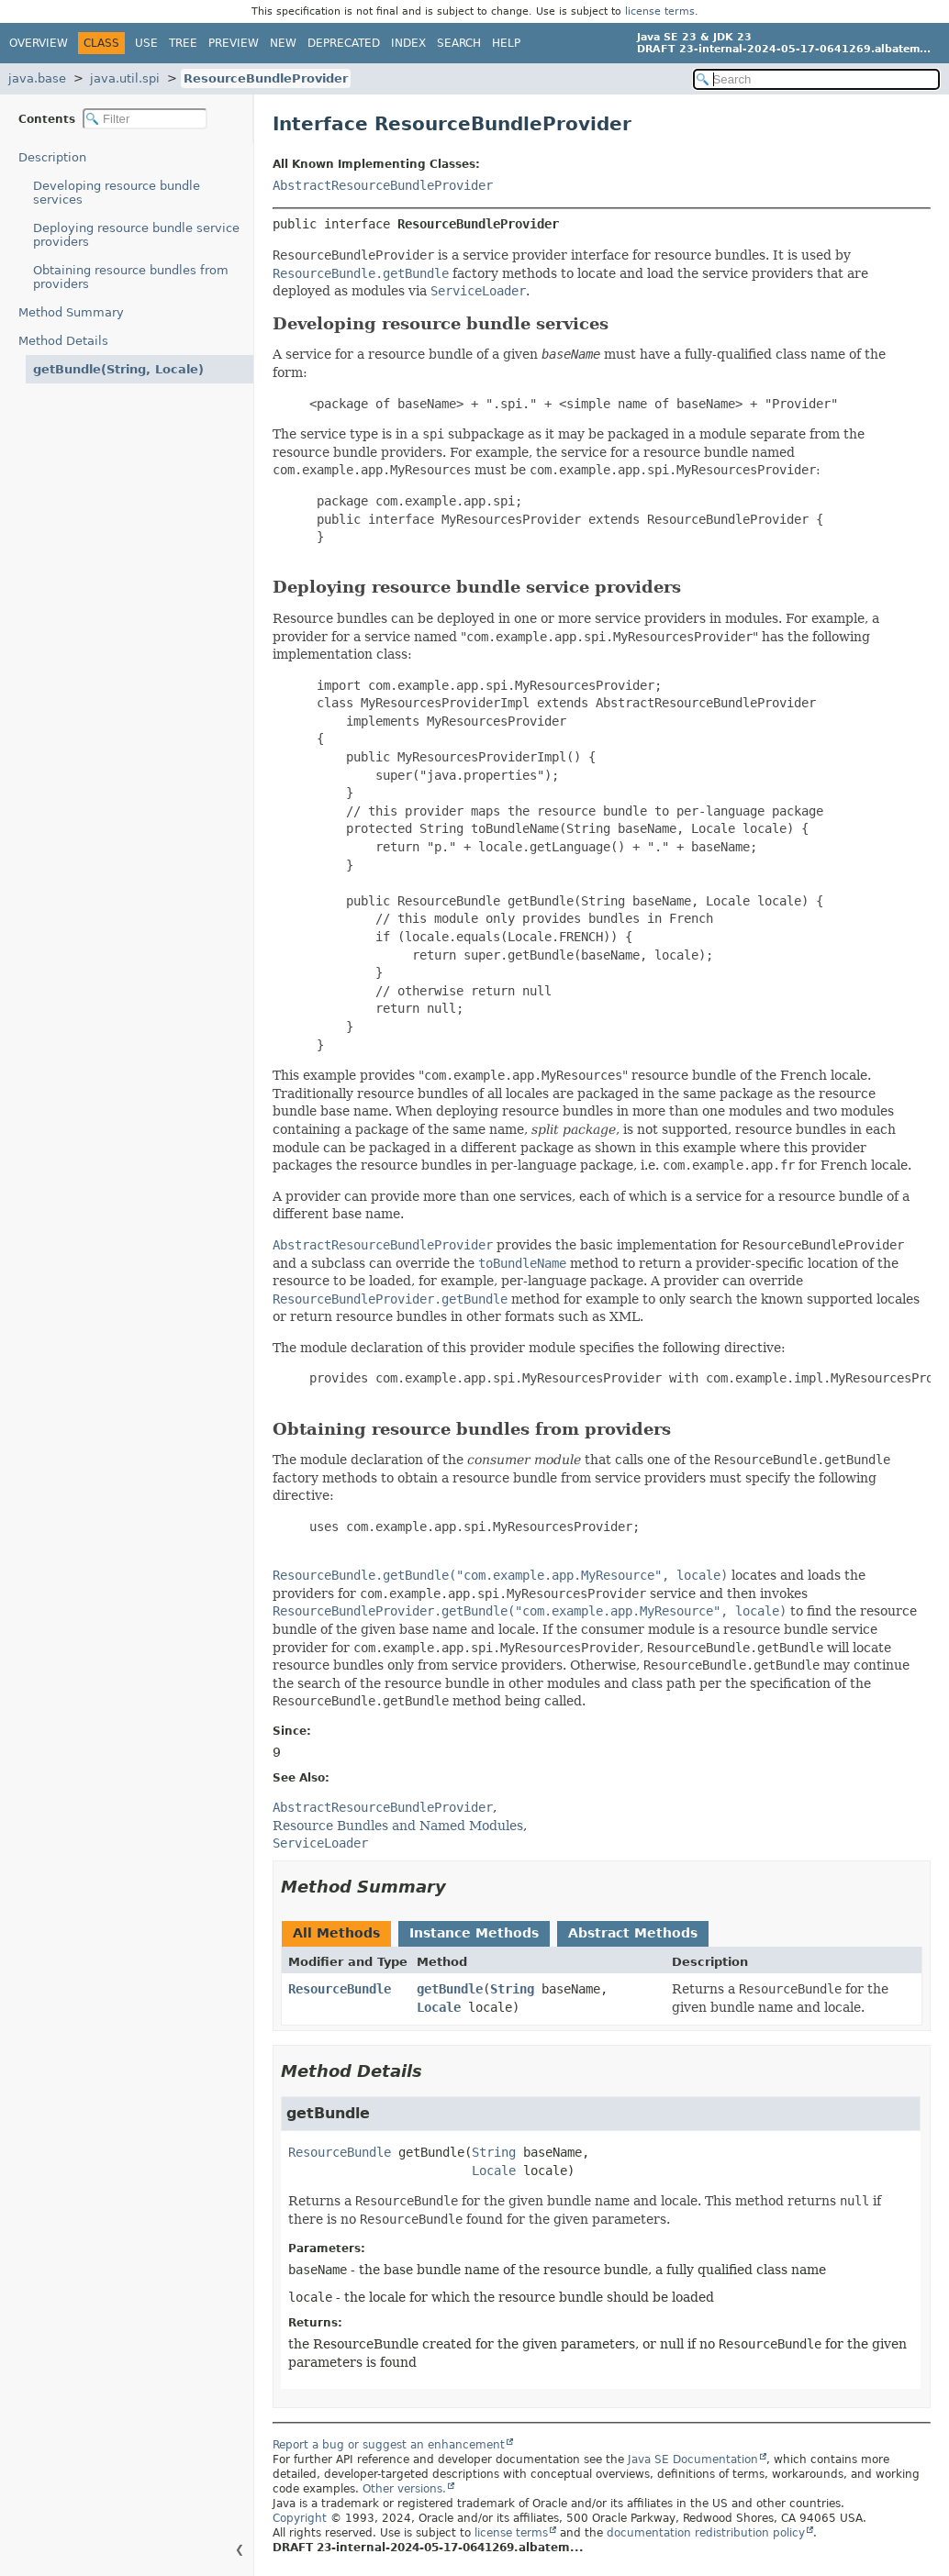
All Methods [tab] (336, 1933)
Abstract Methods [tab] (633, 1933)
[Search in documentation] (816, 79)
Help (506, 43)
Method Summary (71, 312)
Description (52, 157)
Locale (439, 2007)
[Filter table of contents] (145, 118)
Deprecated (343, 43)
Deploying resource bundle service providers (136, 235)
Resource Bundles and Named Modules (398, 1825)
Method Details (63, 341)
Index (408, 43)
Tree (183, 43)
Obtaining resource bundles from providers (131, 277)
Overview (38, 43)
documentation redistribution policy (706, 2532)
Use (146, 43)
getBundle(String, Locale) (118, 369)
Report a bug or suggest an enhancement (389, 2444)
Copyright (300, 2518)
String (512, 1989)
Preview (233, 43)
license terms (660, 11)
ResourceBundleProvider (266, 78)
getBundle (450, 1989)
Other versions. (404, 2488)
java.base (37, 78)
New (283, 43)
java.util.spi (125, 78)
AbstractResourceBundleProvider (383, 185)
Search (459, 43)
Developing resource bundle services (116, 192)
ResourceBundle (339, 1989)
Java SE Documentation (693, 2459)
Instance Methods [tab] (474, 1933)
